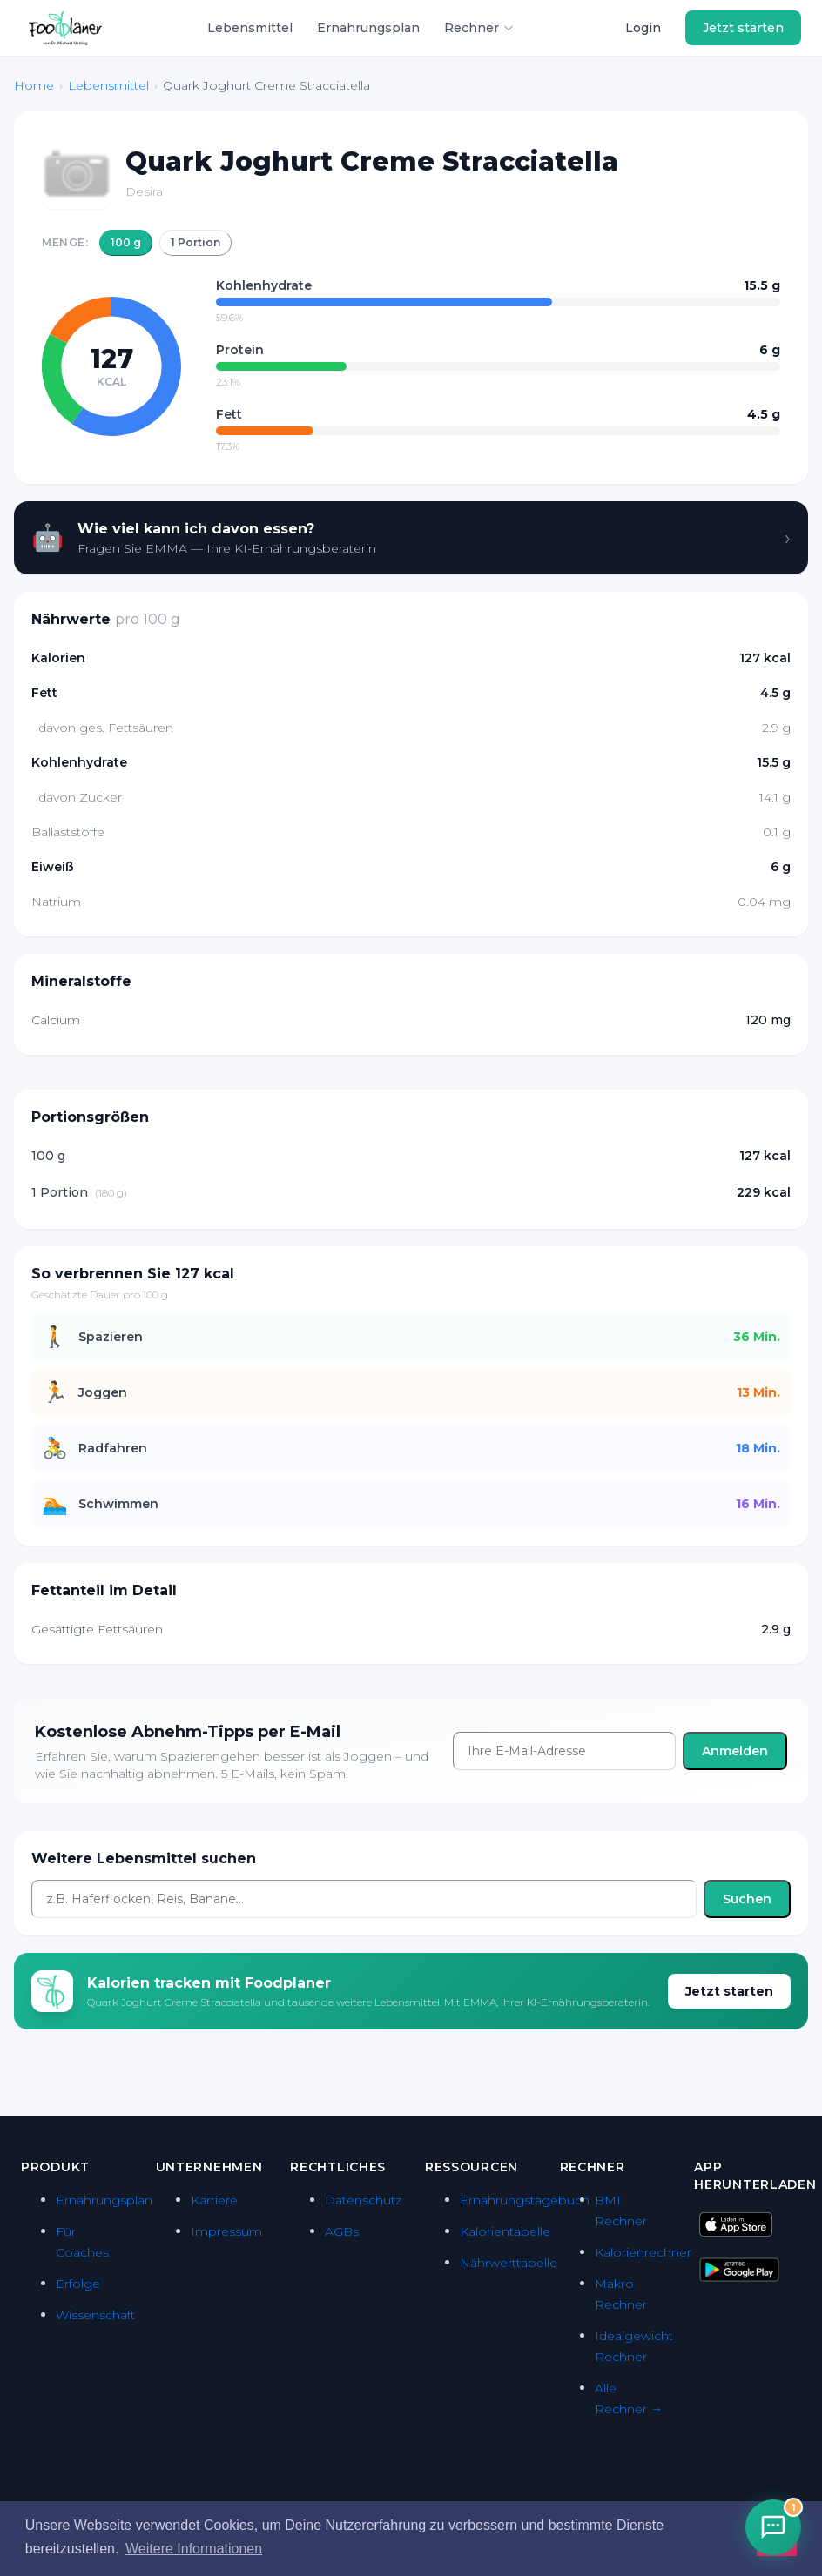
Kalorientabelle (505, 2231)
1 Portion (195, 242)
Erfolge (78, 2283)
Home (34, 85)
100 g (126, 242)
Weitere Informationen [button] (193, 2548)
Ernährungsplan (368, 28)
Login (643, 28)
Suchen (747, 1899)
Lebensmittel (250, 28)
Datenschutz (363, 2200)
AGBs (342, 2231)
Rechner (479, 28)
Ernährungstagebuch (525, 2200)
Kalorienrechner (643, 2252)
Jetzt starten (743, 28)
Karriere (214, 2200)
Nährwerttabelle (508, 2263)
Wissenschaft (95, 2315)
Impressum (226, 2231)
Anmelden (735, 1751)
